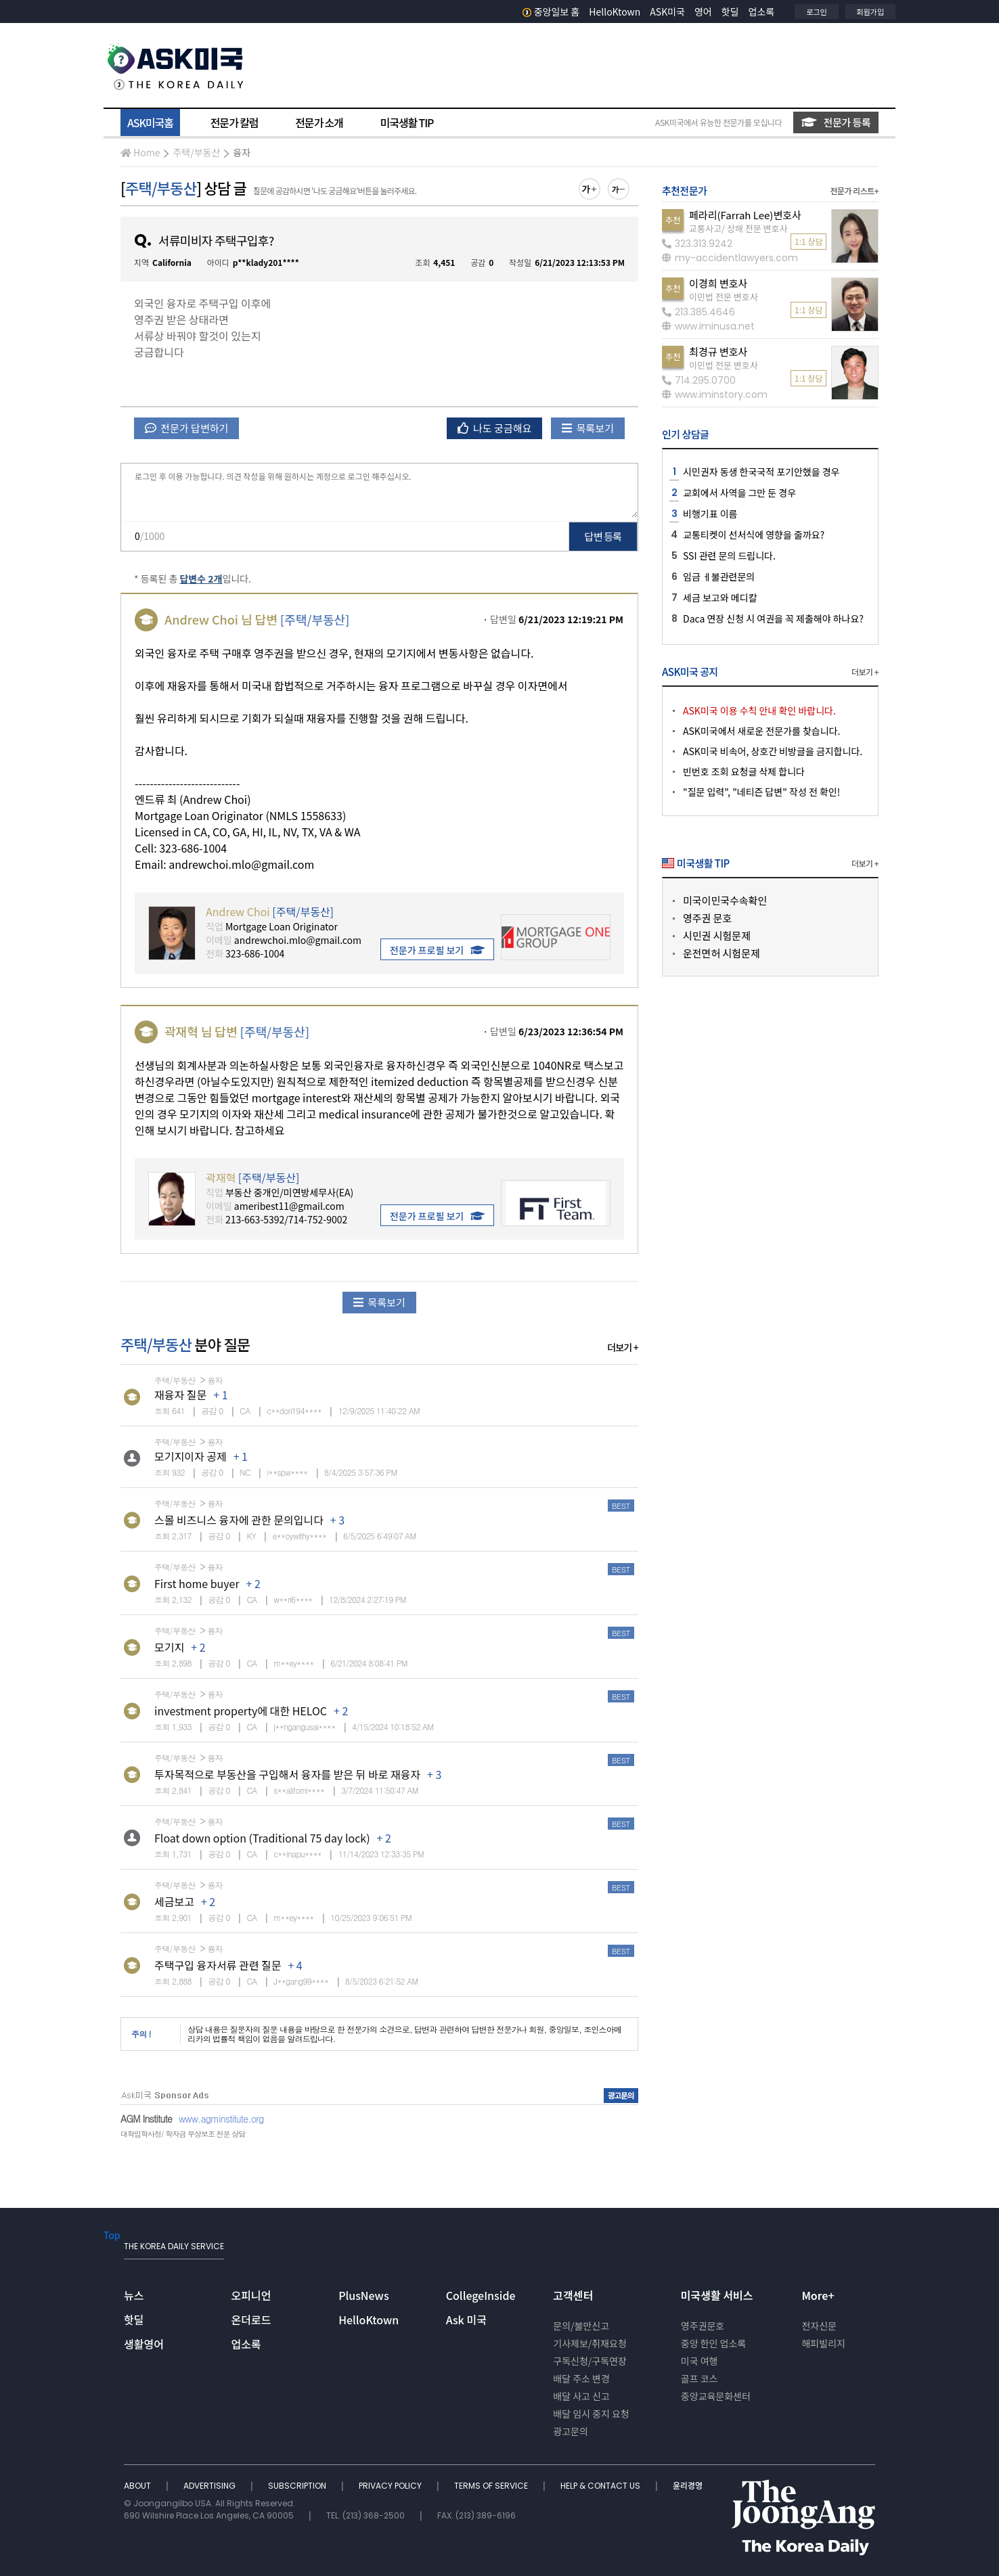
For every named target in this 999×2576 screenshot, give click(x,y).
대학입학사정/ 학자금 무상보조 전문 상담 (182, 2134)
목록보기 (588, 428)
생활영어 (144, 2344)
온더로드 (251, 2319)
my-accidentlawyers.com (730, 258)
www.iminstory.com (715, 394)
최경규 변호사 (718, 351)
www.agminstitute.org (221, 2118)
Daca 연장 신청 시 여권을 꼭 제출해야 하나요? (773, 618)
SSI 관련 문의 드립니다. (729, 555)
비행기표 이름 (710, 513)
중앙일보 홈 (551, 11)
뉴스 (133, 2295)
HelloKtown (614, 11)
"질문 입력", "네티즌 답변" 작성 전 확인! (761, 791)
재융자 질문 (180, 1394)
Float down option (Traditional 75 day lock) (262, 1838)
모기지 (169, 1647)
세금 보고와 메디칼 (720, 597)
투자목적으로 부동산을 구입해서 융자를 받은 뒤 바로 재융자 (287, 1774)
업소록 (762, 11)
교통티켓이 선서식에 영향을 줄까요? (753, 534)
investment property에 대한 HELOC (240, 1710)
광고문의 (570, 2431)
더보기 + (622, 1347)
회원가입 (870, 11)
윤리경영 (688, 2485)
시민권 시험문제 (717, 935)
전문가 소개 (318, 122)
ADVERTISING (210, 2485)
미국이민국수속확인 (725, 900)
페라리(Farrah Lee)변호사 (745, 215)
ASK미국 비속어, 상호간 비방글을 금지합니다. (772, 751)
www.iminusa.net (708, 326)
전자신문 (819, 2325)
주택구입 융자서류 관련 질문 (217, 1965)
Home (140, 152)
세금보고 (174, 1901)
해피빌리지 (823, 2343)
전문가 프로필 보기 (437, 950)
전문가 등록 (835, 122)
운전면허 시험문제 (721, 953)
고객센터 (573, 2295)
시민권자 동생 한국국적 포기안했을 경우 (761, 471)
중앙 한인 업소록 (713, 2343)
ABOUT (138, 2485)
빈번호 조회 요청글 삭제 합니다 (744, 771)
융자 (241, 152)
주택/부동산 (196, 152)
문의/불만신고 (581, 2325)
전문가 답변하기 (186, 428)
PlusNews (363, 2295)
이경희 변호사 (718, 283)
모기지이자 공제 (190, 1456)
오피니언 (251, 2295)
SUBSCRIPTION (298, 2485)
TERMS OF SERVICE (492, 2485)
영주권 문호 (707, 918)
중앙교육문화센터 (716, 2396)
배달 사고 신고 (581, 2396)
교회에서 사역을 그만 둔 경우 (739, 492)
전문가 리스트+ (854, 190)
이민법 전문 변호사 (723, 296)
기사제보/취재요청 (590, 2343)
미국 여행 (699, 2361)
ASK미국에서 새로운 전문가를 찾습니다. (761, 731)
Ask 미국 (466, 2319)
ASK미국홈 (150, 122)
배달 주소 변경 (581, 2378)
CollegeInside (481, 2295)
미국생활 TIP (407, 122)
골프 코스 (699, 2378)
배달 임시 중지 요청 (591, 2413)
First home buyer (197, 1583)
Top (112, 2235)
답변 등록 (603, 536)
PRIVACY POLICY (391, 2485)
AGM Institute (146, 2118)
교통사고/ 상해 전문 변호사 (738, 228)
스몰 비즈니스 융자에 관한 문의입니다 (239, 1520)
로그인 (816, 11)
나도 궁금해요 (495, 428)
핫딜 (730, 11)
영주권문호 (702, 2325)
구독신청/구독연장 (590, 2361)
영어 (703, 11)
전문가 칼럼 (234, 122)
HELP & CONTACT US (601, 2485)
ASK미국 (667, 11)
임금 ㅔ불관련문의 (719, 576)
